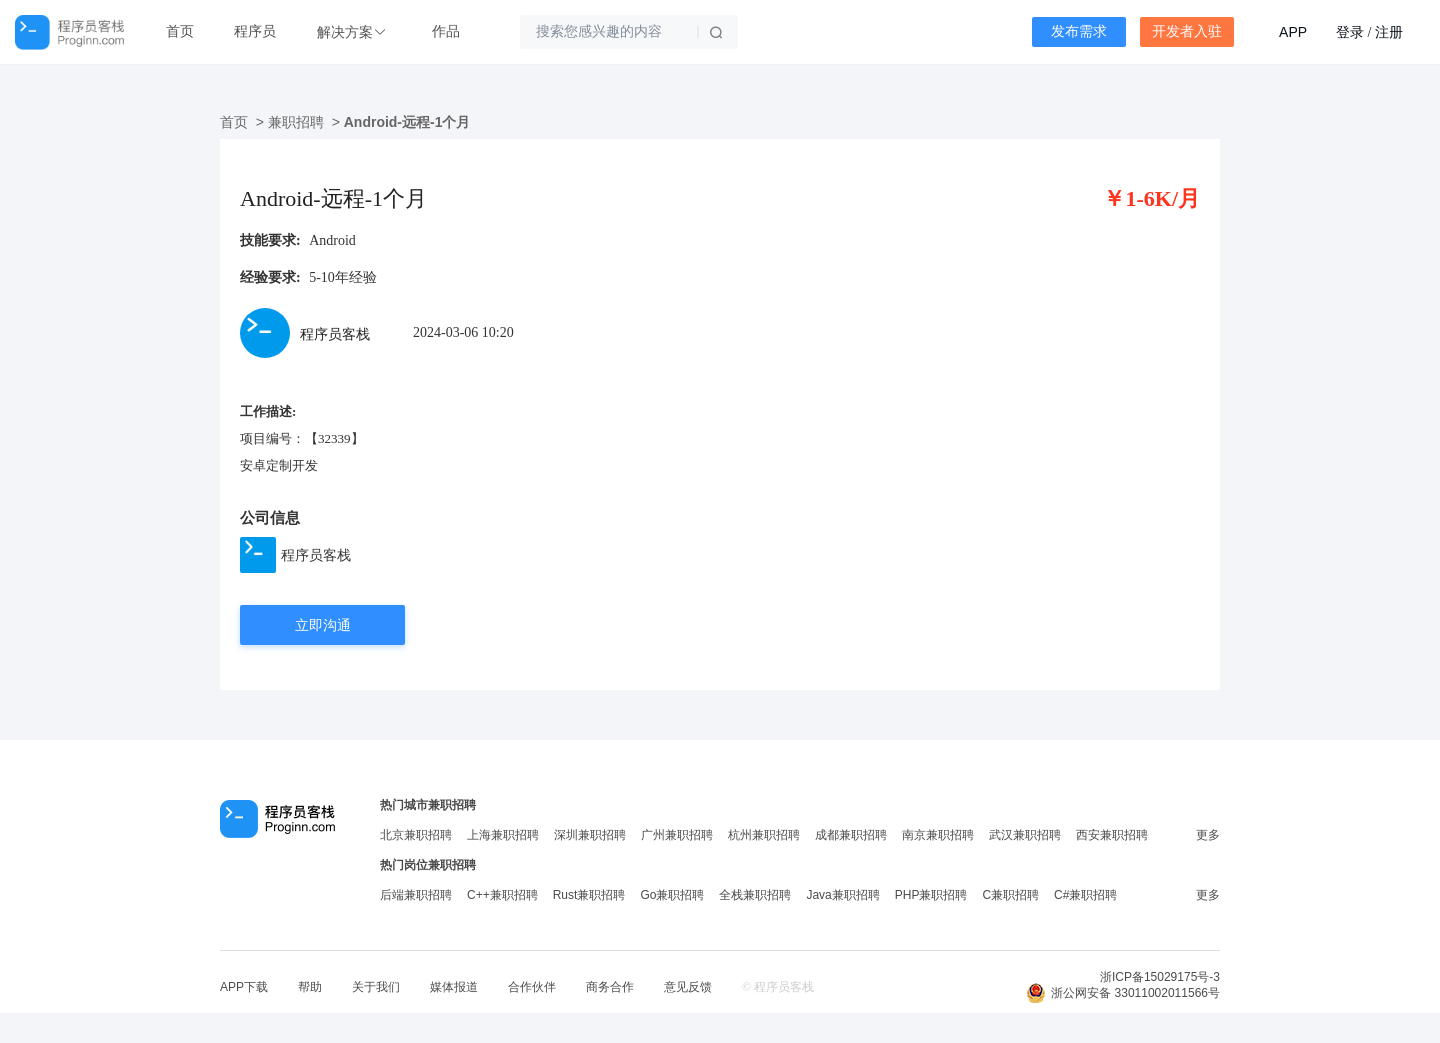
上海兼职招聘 (503, 835)
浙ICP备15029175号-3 (1160, 977)
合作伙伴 (532, 987)
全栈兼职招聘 (755, 895)
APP (1293, 32)
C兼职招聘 (1010, 895)
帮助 (310, 987)
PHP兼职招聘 (931, 895)
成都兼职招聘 (851, 835)
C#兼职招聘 (1085, 895)
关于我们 (376, 987)
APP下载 (244, 987)
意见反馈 (688, 987)
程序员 (255, 31)
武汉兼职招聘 (1025, 835)
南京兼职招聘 (938, 835)
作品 (446, 31)
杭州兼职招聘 (764, 835)
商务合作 (610, 987)
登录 (1350, 32)
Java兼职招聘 (842, 895)
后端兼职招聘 (416, 895)
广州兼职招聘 (677, 835)
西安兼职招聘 (1112, 835)
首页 (180, 31)
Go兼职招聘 (672, 895)
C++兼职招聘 (502, 895)
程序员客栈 (316, 555)
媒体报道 (454, 987)
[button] (354, 32)
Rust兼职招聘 (589, 895)
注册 (1389, 32)
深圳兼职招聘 (590, 835)
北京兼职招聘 (416, 835)
